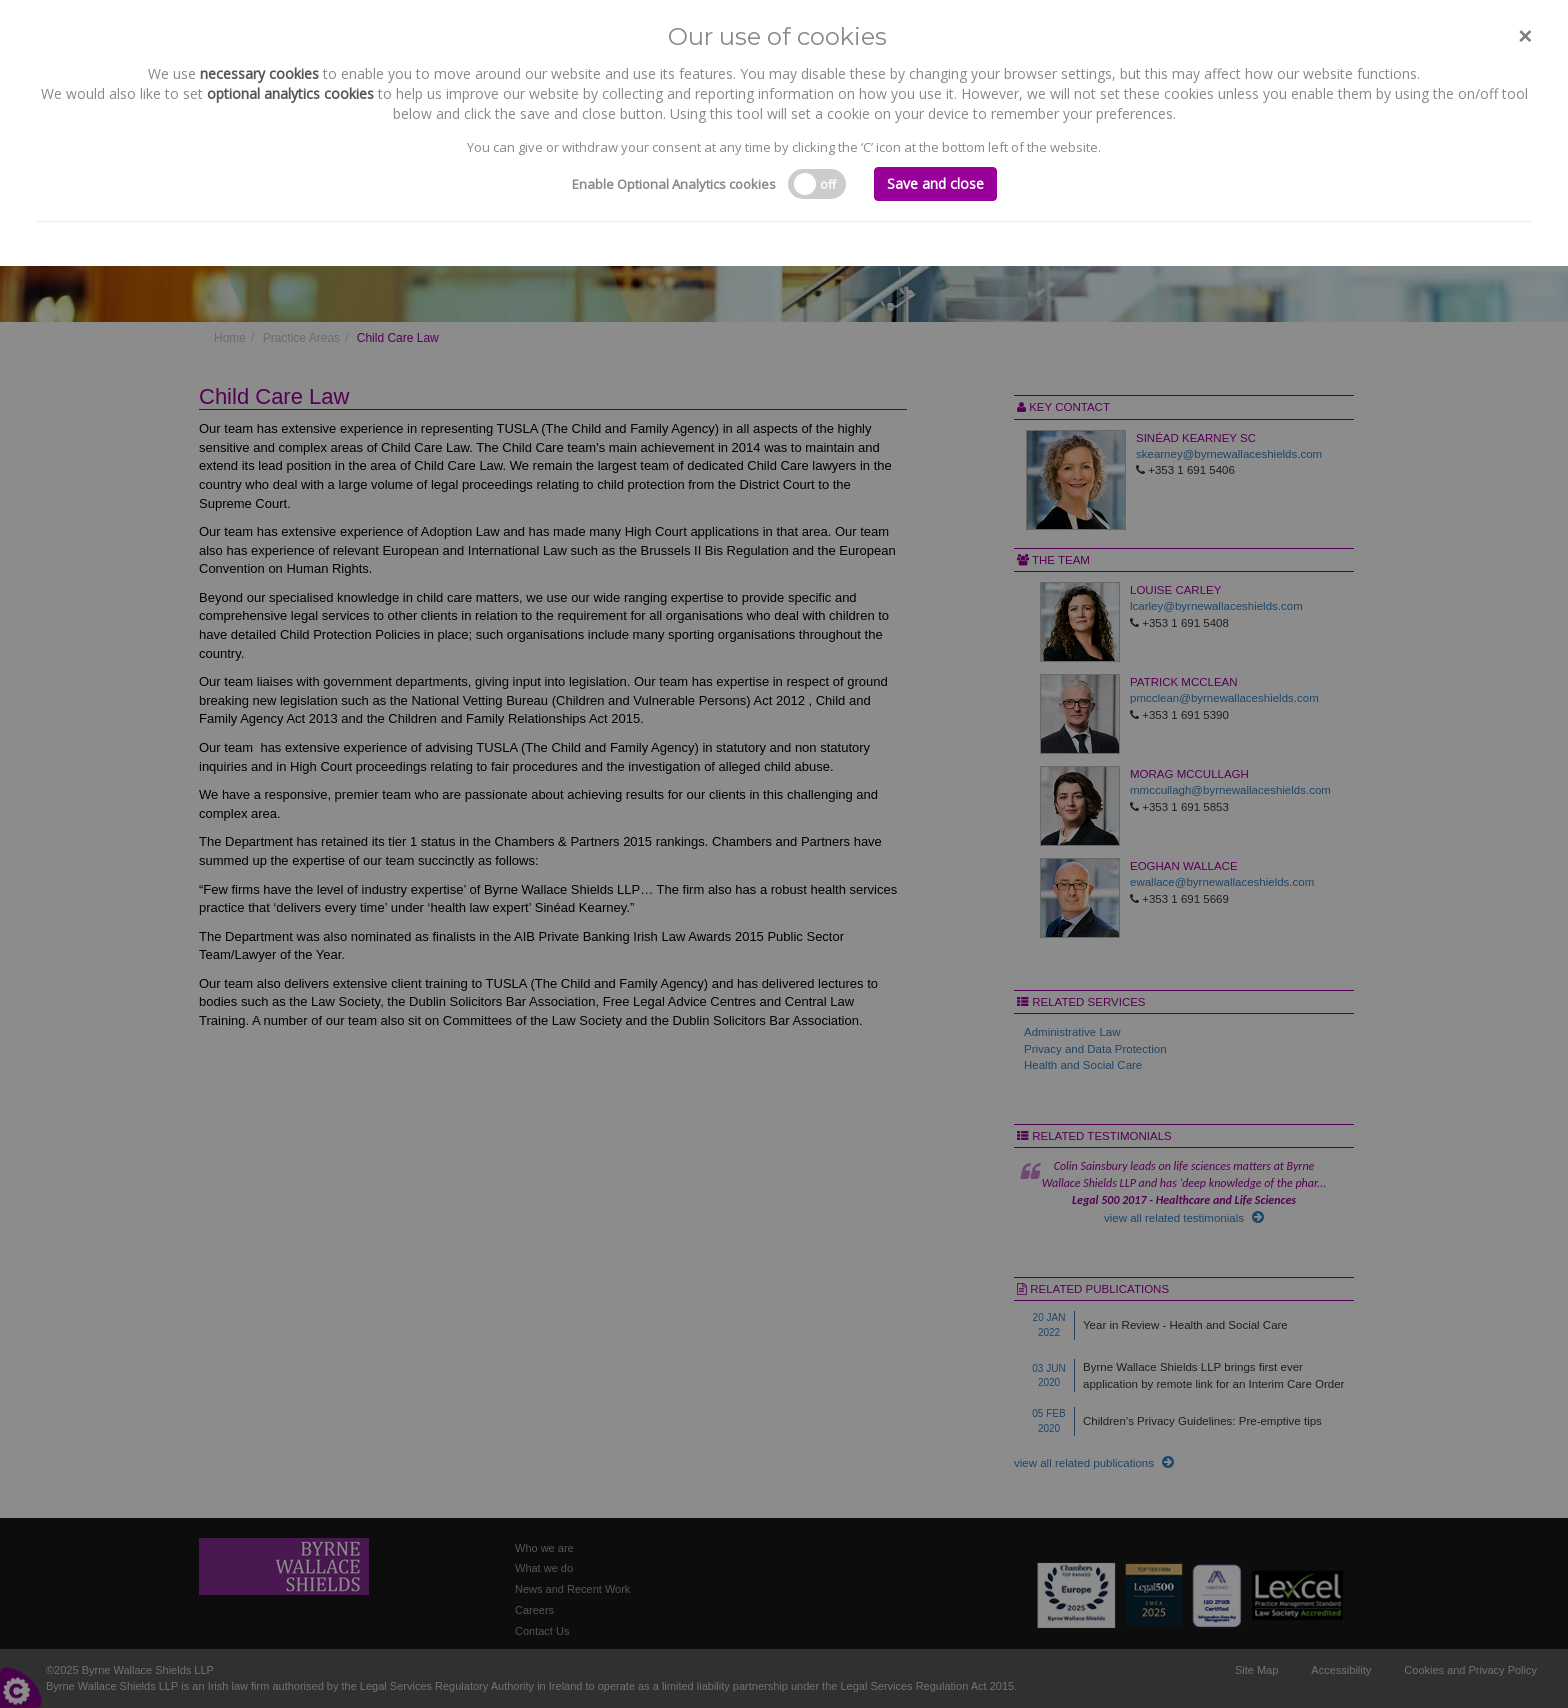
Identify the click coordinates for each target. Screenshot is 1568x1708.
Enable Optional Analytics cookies (674, 184)
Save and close (935, 183)
